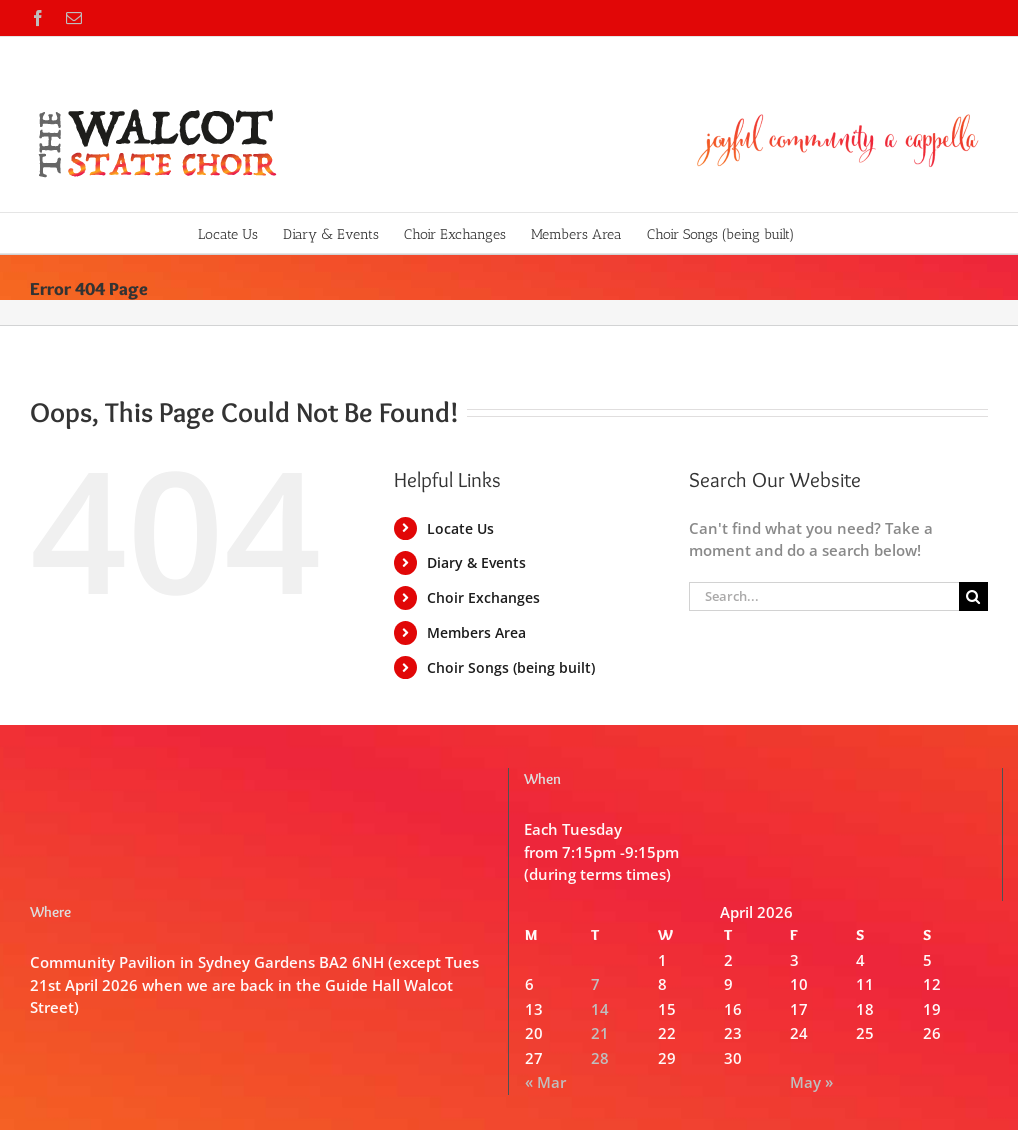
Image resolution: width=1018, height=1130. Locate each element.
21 (600, 1033)
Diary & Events (476, 562)
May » (811, 1082)
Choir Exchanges (483, 597)
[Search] (973, 596)
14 (600, 1009)
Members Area (476, 632)
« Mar (545, 1082)
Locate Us (460, 528)
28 (600, 1058)
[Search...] (824, 596)
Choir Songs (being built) (511, 667)
